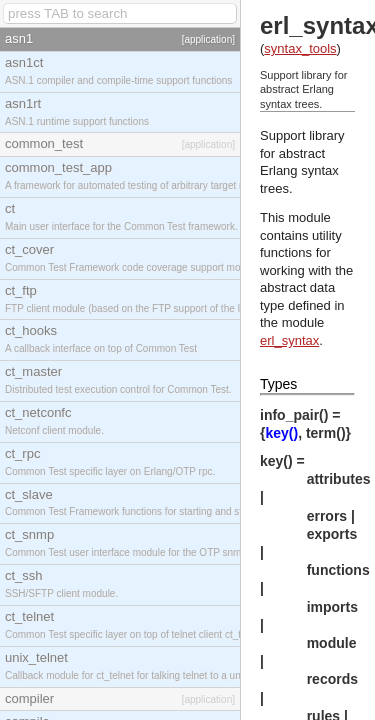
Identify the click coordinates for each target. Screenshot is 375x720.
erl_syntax (289, 340)
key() (281, 433)
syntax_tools (300, 48)
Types (278, 384)
